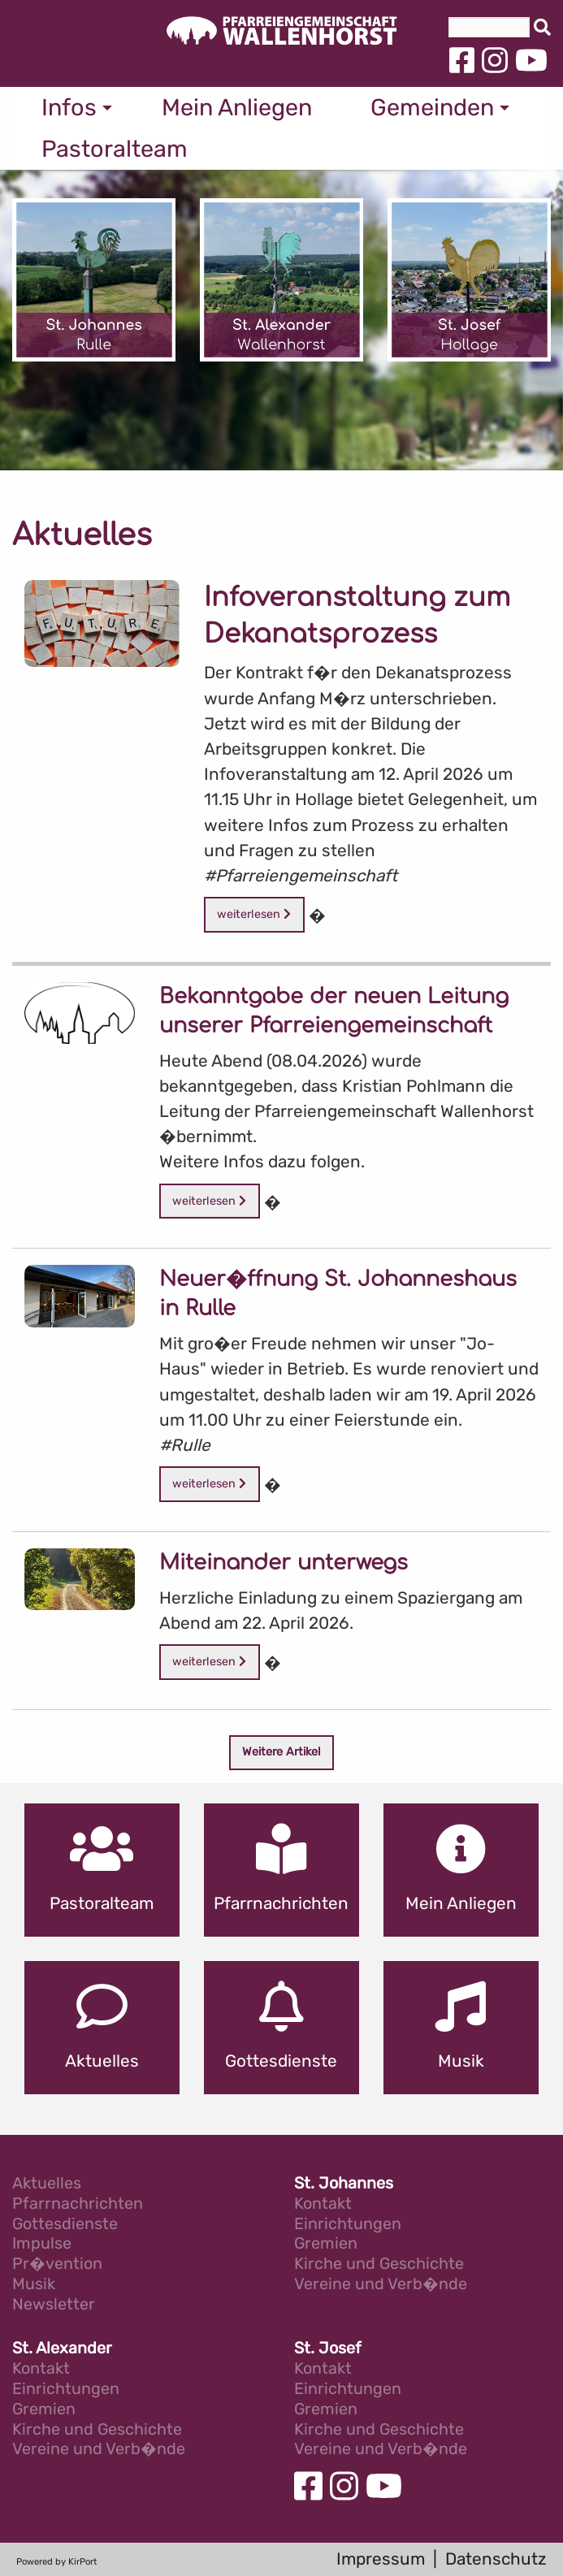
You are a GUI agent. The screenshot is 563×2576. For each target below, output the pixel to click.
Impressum (380, 2559)
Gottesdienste (65, 2224)
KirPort (82, 2562)
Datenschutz (496, 2559)
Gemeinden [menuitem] (432, 107)
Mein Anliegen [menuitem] (237, 107)
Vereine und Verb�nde (380, 2284)
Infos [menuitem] (69, 107)
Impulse (41, 2244)
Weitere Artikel (281, 1752)
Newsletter (53, 2305)
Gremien (325, 2244)
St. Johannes (343, 2184)
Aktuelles (46, 2184)
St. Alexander (62, 2348)
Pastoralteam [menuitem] (114, 148)
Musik (33, 2284)
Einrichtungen (347, 2224)
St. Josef (328, 2348)
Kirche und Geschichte (379, 2264)
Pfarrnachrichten (77, 2204)
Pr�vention (57, 2264)
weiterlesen (254, 914)
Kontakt (323, 2204)
